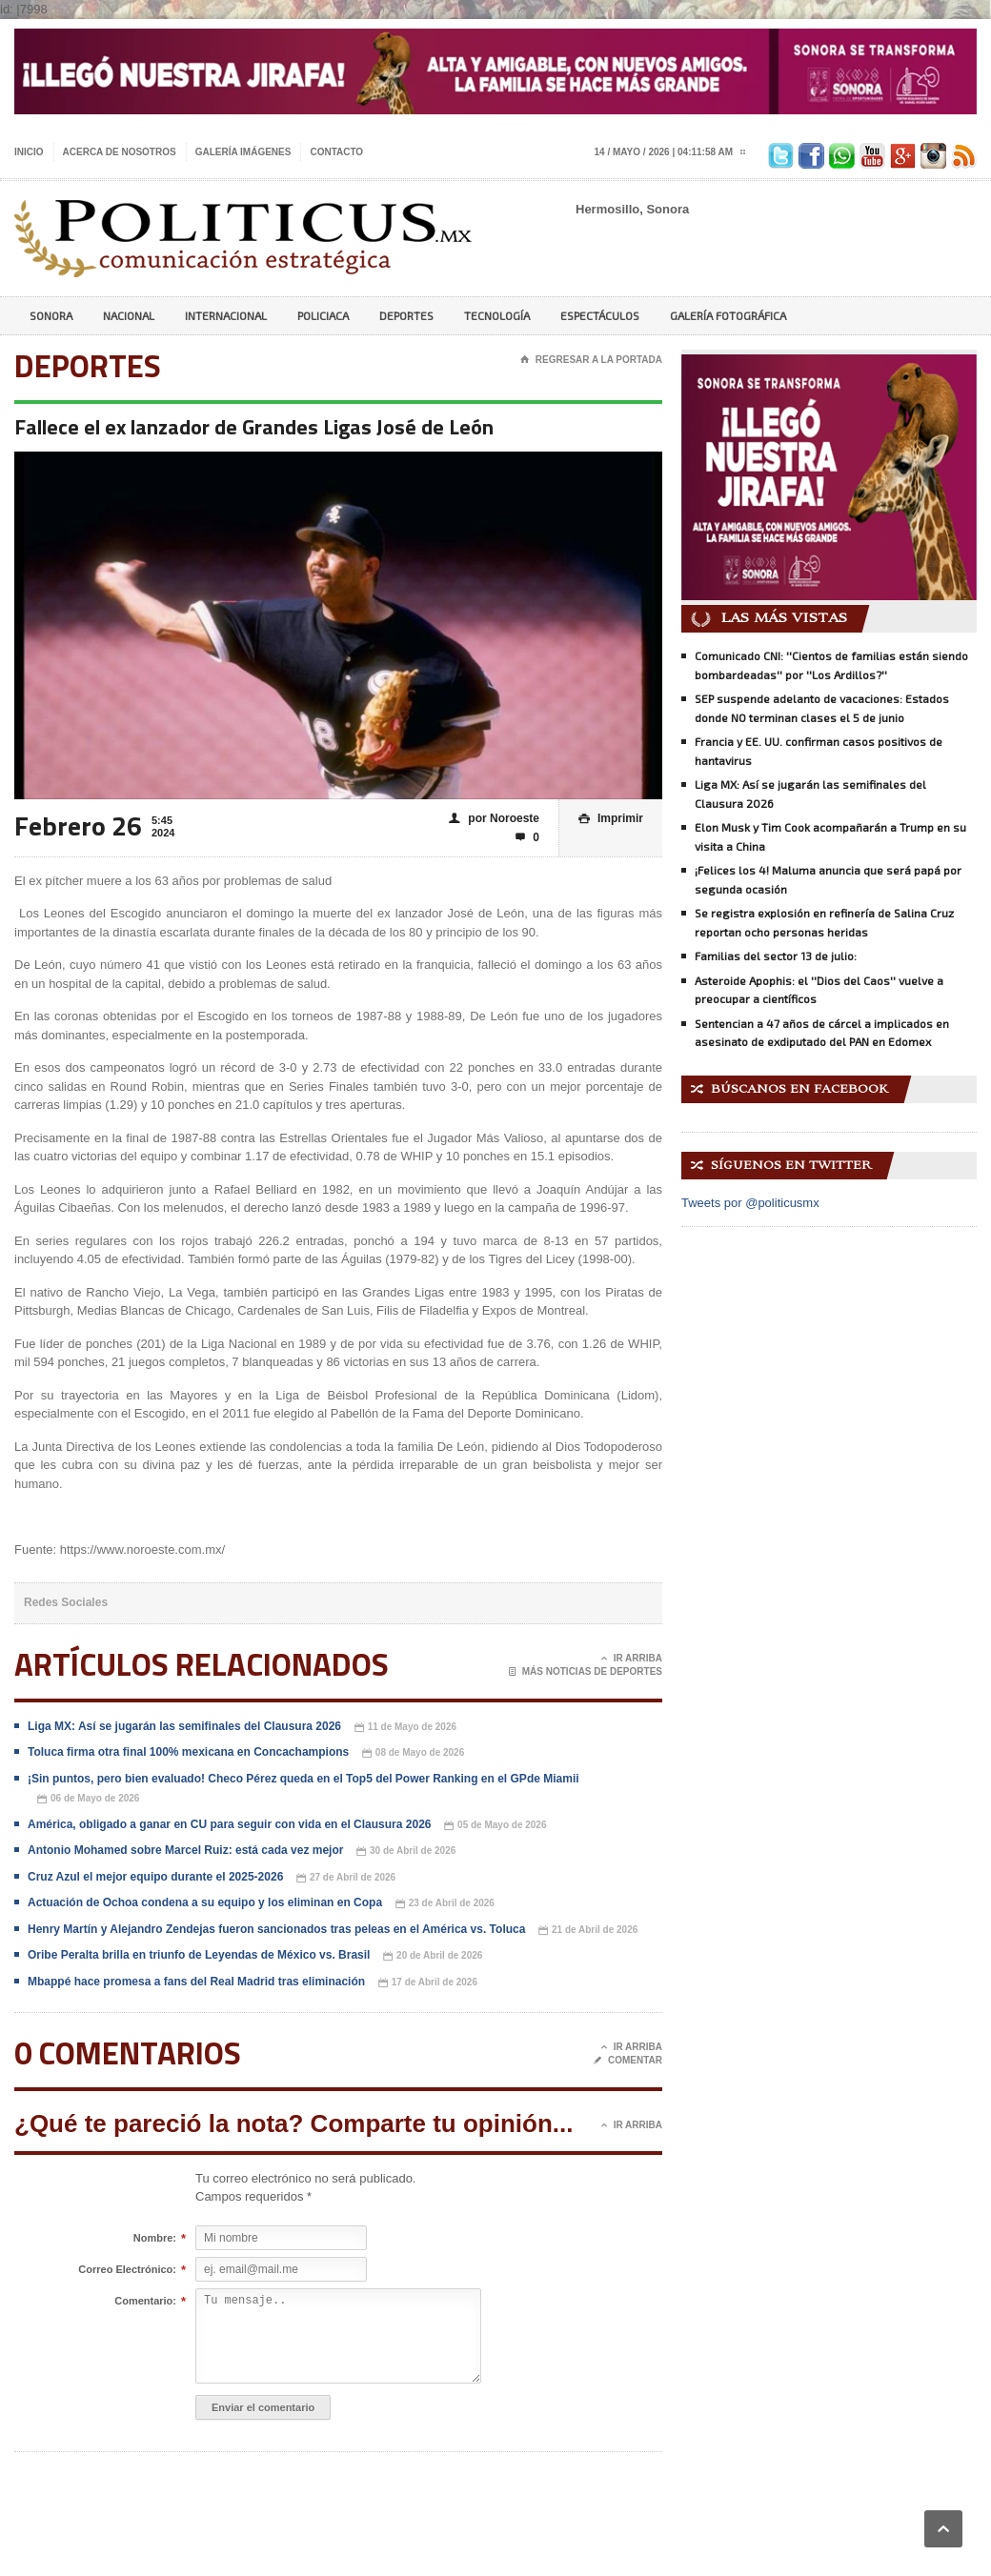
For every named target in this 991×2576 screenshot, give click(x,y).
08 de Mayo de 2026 (413, 1753)
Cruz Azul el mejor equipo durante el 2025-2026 (155, 1876)
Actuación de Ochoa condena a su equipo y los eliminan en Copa (205, 1902)
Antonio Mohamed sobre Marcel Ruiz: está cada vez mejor (185, 1850)
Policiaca (323, 315)
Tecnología (497, 315)
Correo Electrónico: (127, 2270)
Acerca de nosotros (119, 152)
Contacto (336, 152)
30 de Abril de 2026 (405, 1851)
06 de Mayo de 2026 (88, 1799)
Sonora (51, 315)
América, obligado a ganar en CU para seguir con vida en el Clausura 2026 (229, 1824)
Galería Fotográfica (728, 315)
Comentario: (145, 2301)
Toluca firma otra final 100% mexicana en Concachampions (188, 1752)
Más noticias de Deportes (585, 1672)
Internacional (226, 315)
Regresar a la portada (591, 360)
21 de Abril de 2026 (587, 1931)
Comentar (628, 2060)
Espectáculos (599, 315)
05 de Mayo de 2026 (495, 1826)
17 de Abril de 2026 (427, 1983)
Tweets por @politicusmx (750, 1203)
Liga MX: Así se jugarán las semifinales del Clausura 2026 (184, 1726)
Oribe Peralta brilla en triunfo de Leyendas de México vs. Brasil (199, 1955)
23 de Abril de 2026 (445, 1904)
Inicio (29, 152)
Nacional (128, 315)
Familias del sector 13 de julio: (776, 955)
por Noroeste (494, 819)
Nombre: (154, 2238)
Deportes (406, 315)
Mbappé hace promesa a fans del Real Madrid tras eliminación (196, 1981)
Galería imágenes (243, 152)
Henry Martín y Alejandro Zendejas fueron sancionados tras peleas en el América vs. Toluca (276, 1929)
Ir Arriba (631, 1658)
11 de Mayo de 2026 (405, 1728)
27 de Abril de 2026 (345, 1878)
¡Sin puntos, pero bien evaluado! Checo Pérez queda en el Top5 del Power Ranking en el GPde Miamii (303, 1778)
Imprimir (610, 819)
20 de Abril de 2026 (432, 1956)
